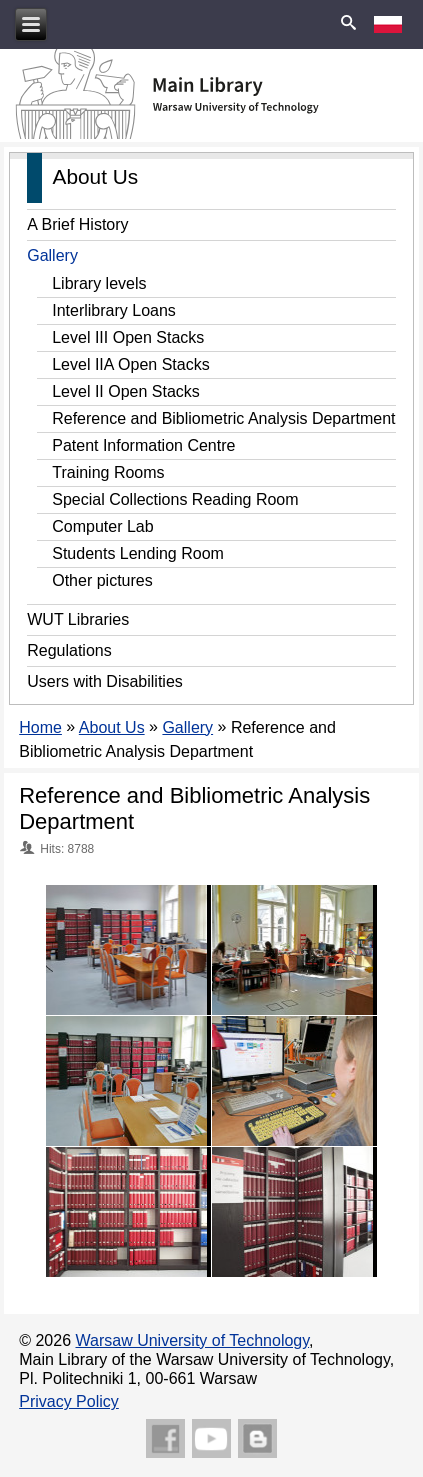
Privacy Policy (69, 1401)
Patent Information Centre (143, 445)
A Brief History (77, 224)
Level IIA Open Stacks (130, 364)
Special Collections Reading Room (175, 499)
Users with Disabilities (105, 681)
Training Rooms (108, 472)
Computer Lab (102, 526)
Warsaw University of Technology (193, 1340)
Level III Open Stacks (128, 337)
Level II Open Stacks (126, 391)
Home (40, 727)
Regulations (69, 650)
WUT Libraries (78, 619)
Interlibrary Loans (114, 310)
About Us (112, 727)
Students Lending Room (138, 553)
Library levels (99, 283)
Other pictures (102, 580)
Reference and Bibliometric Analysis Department (223, 418)
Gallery (52, 255)
